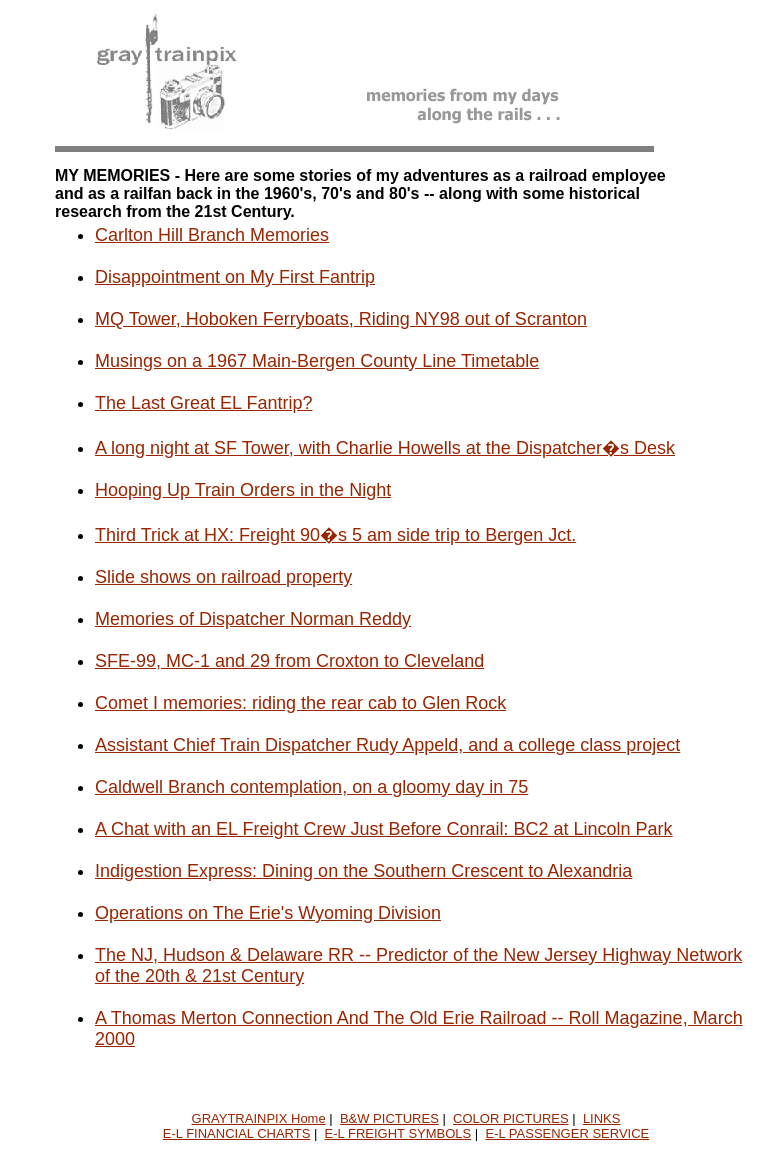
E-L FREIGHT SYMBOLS (398, 1133)
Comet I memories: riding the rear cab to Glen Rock (300, 703)
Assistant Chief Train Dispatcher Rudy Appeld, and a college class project (387, 745)
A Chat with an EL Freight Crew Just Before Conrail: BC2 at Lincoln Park (384, 829)
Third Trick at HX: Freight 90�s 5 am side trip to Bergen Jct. (335, 535)
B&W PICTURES (389, 1118)
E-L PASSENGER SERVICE (567, 1133)
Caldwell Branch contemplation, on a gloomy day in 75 (311, 787)
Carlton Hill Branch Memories (212, 235)
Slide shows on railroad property (223, 577)
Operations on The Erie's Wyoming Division (268, 913)
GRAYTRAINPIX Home (259, 1118)
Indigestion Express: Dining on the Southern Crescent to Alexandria (363, 871)
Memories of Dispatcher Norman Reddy (253, 619)
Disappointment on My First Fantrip (235, 277)
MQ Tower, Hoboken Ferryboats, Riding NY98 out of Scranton (341, 319)
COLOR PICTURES (511, 1118)
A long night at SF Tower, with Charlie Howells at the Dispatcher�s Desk (385, 448)
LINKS (602, 1118)
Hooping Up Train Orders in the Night (243, 490)
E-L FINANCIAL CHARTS (237, 1133)
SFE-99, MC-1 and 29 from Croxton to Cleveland (289, 661)
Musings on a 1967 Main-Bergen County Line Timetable (317, 361)
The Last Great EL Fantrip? (203, 403)
